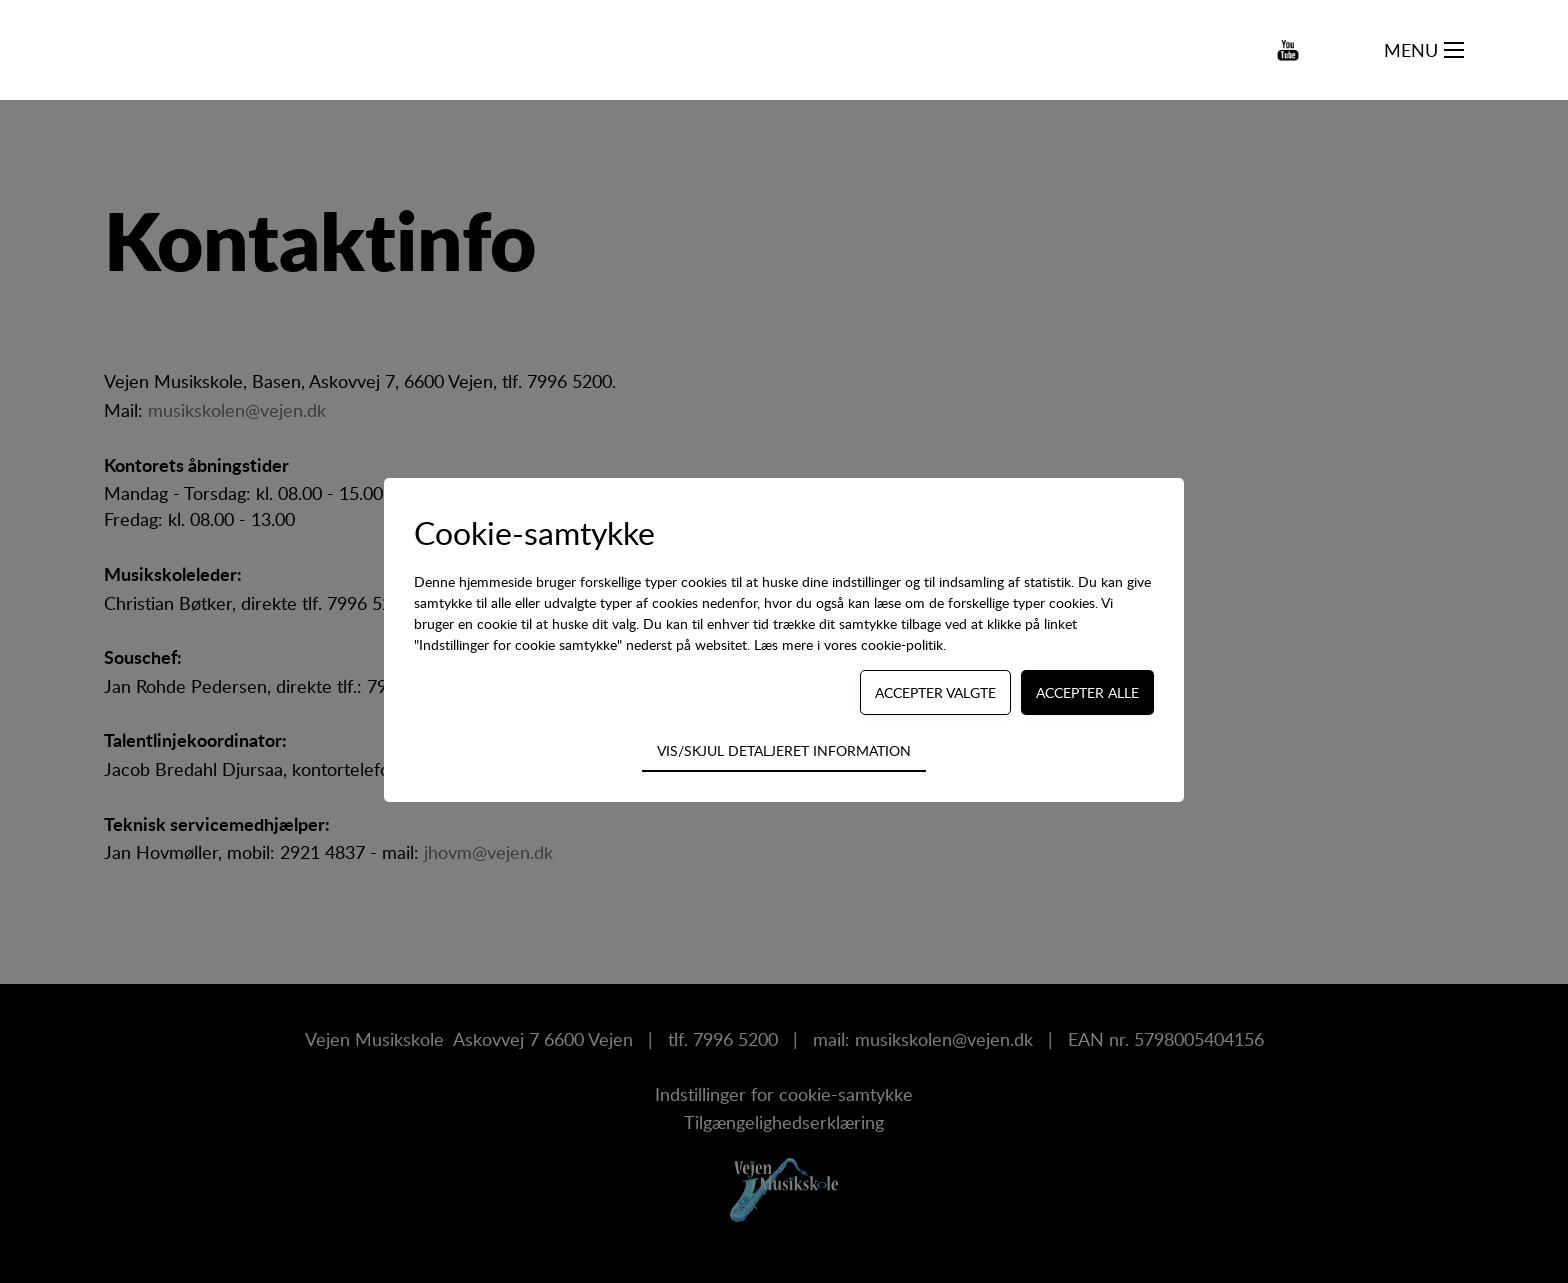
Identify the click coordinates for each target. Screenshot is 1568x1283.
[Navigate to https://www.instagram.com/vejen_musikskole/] (1254, 50)
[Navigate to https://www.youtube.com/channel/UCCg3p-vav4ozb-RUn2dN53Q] (1288, 50)
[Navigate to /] (184, 50)
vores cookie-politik (883, 644)
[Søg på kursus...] (1352, 50)
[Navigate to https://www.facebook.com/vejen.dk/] (1217, 50)
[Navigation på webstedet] (1454, 50)
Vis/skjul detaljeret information (784, 750)
